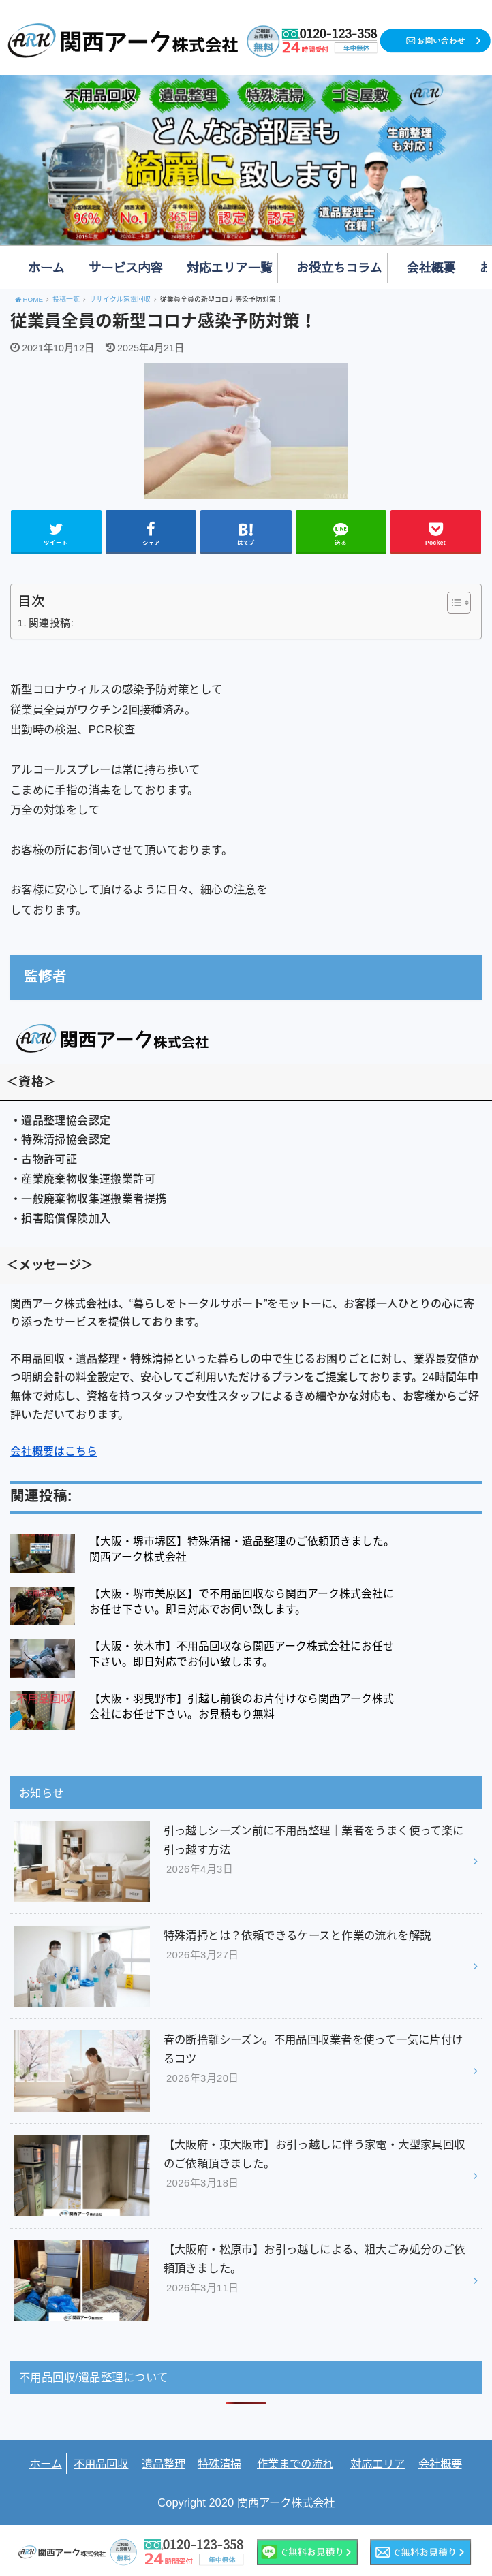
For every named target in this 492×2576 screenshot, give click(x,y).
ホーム (46, 267)
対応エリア (377, 2464)
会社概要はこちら (53, 1451)
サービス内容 (125, 267)
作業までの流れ (295, 2464)
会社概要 (430, 267)
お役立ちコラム (339, 267)
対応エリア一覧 (230, 267)
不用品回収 (101, 2464)
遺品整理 (163, 2464)
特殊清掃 (219, 2464)
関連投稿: (51, 623)
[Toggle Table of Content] (452, 602)
